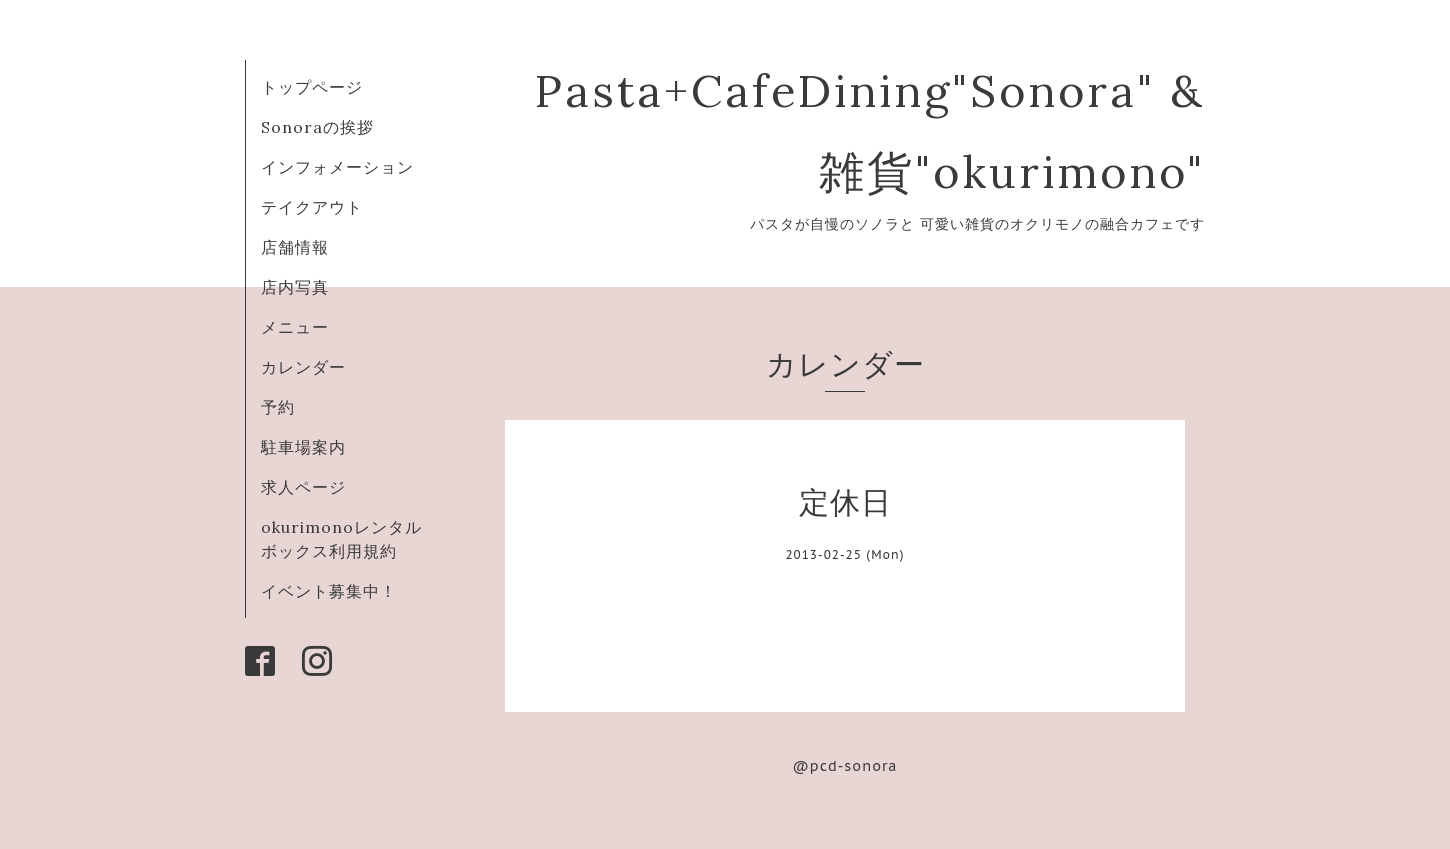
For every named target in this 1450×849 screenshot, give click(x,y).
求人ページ (303, 487)
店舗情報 (295, 247)
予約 (278, 407)
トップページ (312, 87)
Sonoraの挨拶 (317, 127)
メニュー (295, 327)
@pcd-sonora (845, 766)
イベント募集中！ (329, 591)
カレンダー (303, 367)
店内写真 (295, 287)
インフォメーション (337, 167)
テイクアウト (312, 207)
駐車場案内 (303, 447)
